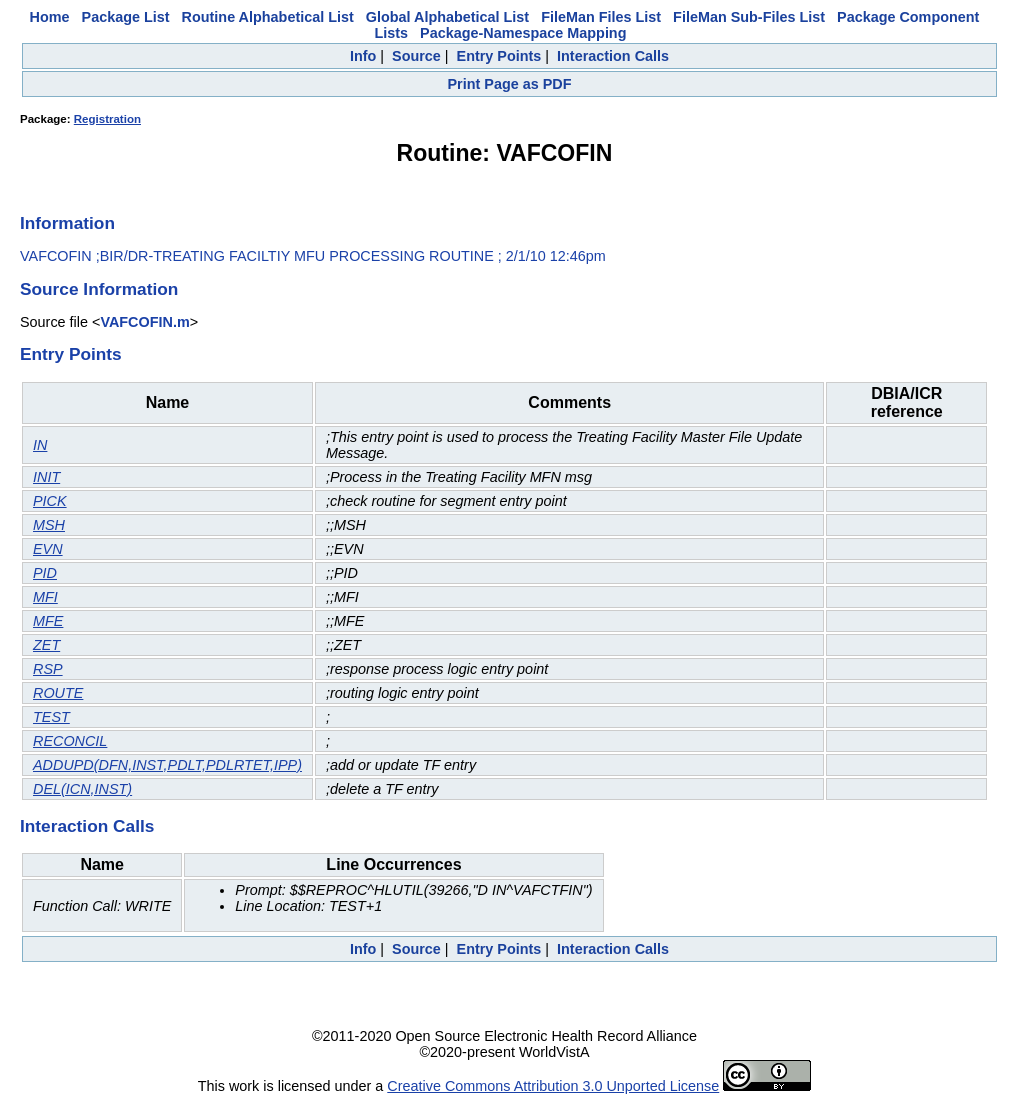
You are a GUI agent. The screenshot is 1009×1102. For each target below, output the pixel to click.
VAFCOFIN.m (144, 322)
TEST (51, 717)
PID (45, 573)
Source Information (99, 289)
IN (40, 445)
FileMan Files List (601, 17)
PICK (50, 501)
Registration (107, 119)
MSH (49, 525)
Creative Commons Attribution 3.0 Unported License (553, 1086)
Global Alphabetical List (447, 17)
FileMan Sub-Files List (749, 17)
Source (416, 56)
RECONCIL (70, 741)
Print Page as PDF (510, 84)
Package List (126, 17)
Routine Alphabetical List (268, 17)
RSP (48, 669)
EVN (48, 549)
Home (50, 17)
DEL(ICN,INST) (82, 789)
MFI (45, 597)
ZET (46, 645)
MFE (48, 621)
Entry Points (499, 56)
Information (67, 223)
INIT (46, 477)
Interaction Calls (613, 56)
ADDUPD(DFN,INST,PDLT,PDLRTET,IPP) (167, 765)
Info (363, 56)
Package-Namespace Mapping (523, 33)
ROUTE (58, 693)
